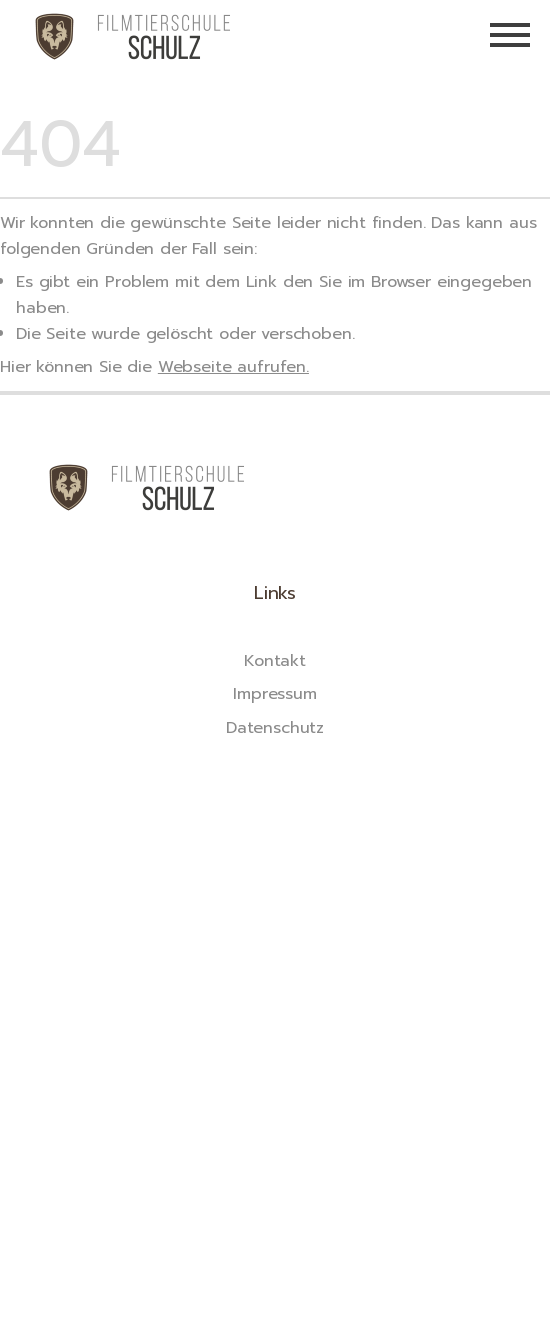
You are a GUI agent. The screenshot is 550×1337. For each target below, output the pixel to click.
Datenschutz (275, 727)
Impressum (275, 693)
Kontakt (275, 660)
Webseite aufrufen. (233, 366)
